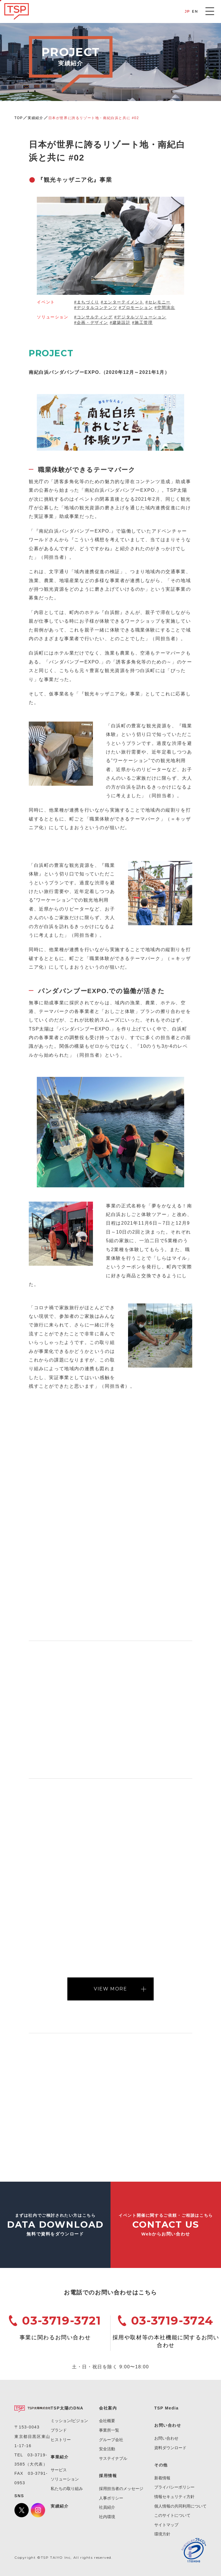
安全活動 (107, 2449)
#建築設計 (120, 322)
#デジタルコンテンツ (95, 307)
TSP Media (166, 2408)
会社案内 (108, 2408)
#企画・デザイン (91, 322)
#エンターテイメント (122, 302)
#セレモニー (158, 302)
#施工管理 (142, 322)
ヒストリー (61, 2439)
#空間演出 (165, 307)
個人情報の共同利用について (180, 2506)
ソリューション (65, 2479)
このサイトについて (172, 2515)
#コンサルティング (93, 317)
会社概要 (107, 2420)
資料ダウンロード (170, 2447)
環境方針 (162, 2534)
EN (195, 11)
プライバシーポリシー (174, 2487)
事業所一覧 (109, 2430)
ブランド (59, 2430)
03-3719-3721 (61, 2320)
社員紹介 (107, 2507)
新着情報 (162, 2478)
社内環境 (107, 2516)
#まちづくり (86, 302)
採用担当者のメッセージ (121, 2488)
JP (187, 11)
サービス (59, 2470)
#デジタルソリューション (140, 317)
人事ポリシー (111, 2498)
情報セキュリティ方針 (174, 2496)
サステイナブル (113, 2458)
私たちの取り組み (67, 2488)
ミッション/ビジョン (69, 2420)
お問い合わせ (166, 2438)
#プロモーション (136, 307)
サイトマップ (166, 2525)
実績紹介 (35, 118)
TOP (18, 118)
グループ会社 (111, 2439)
